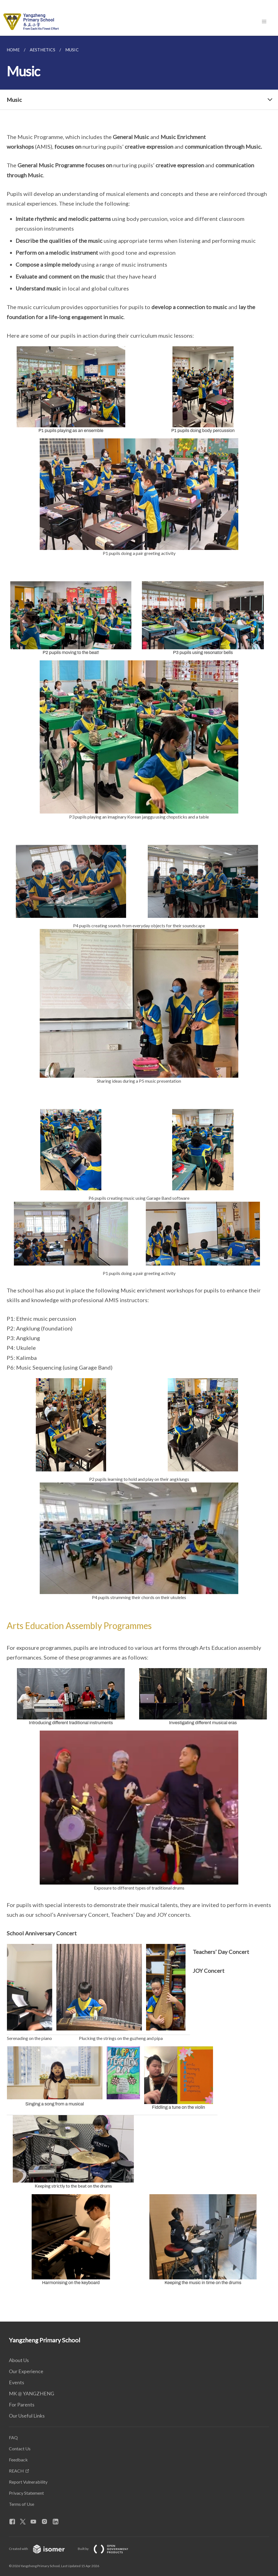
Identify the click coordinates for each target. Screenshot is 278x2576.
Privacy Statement (26, 2493)
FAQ (13, 2437)
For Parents (21, 2404)
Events (16, 2382)
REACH (16, 2470)
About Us (19, 2360)
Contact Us (20, 2448)
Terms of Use (21, 2504)
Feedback (18, 2459)
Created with (41, 2549)
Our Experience (26, 2371)
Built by (107, 2549)
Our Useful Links (27, 2416)
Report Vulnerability (28, 2481)
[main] (139, 1179)
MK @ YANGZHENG (31, 2393)
